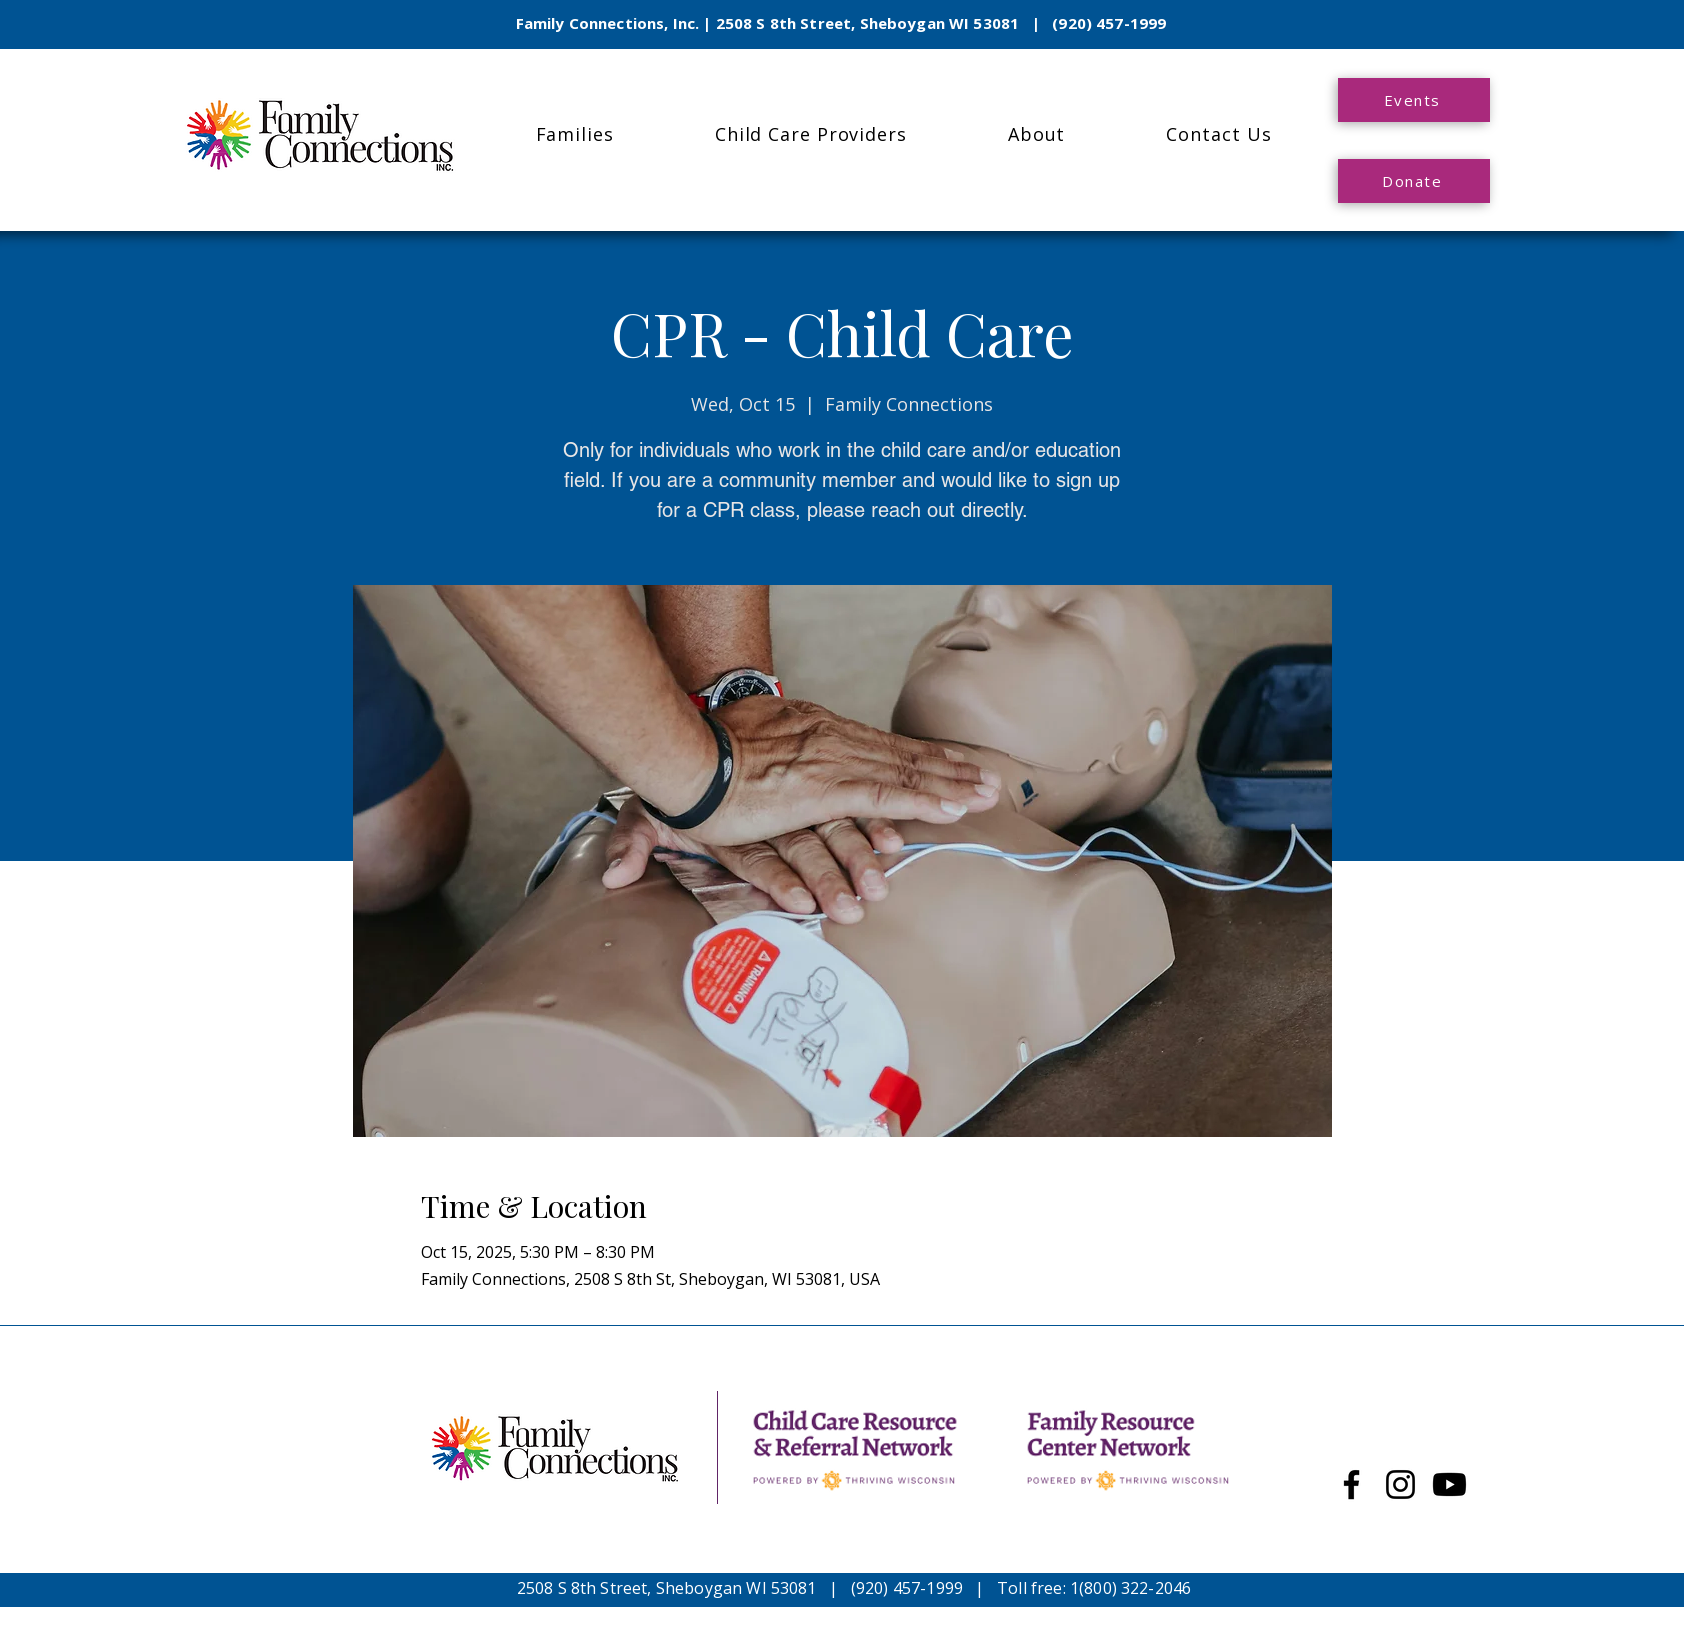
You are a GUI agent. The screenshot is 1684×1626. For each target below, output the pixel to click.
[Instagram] (1400, 1484)
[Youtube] (1449, 1484)
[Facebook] (1351, 1484)
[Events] (1414, 100)
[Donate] (1414, 181)
